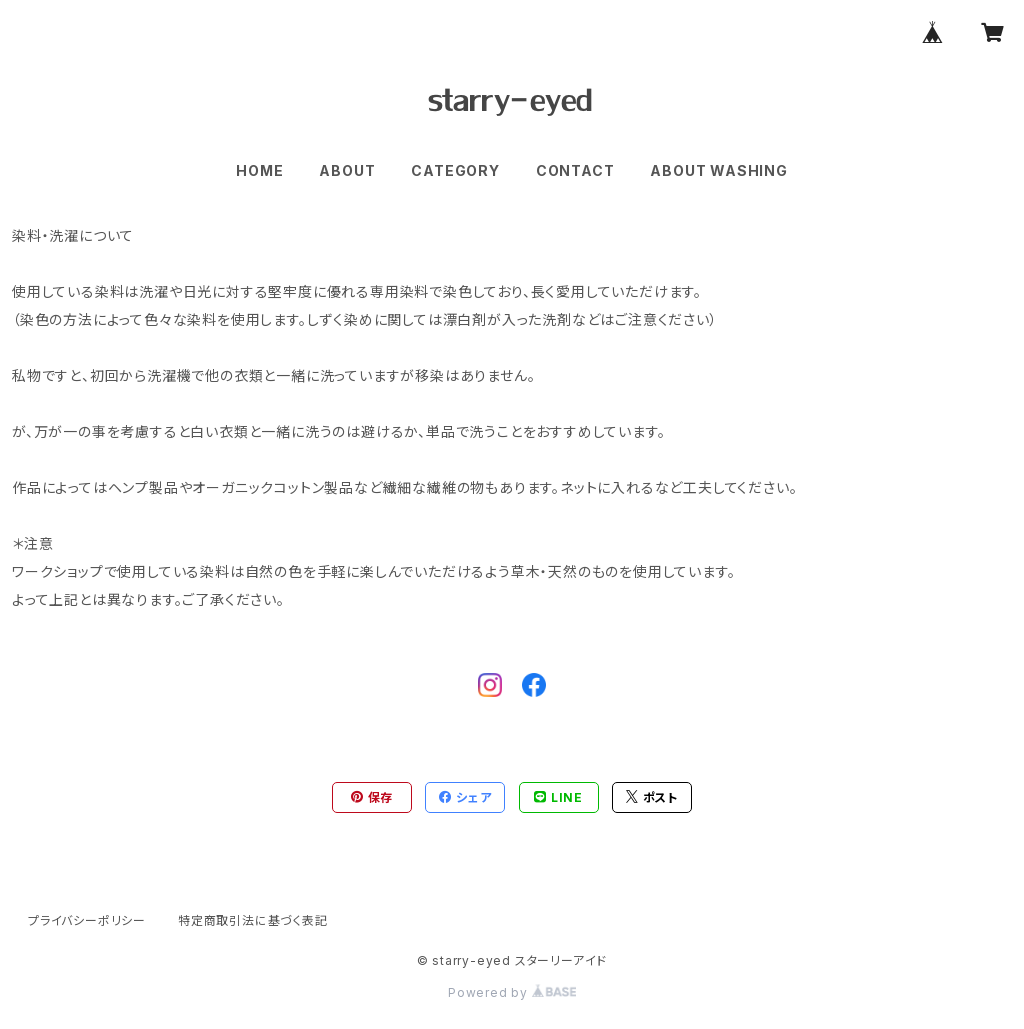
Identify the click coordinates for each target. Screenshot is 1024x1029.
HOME (259, 170)
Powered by (512, 992)
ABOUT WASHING (718, 170)
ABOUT (347, 170)
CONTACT (575, 170)
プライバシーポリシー (87, 920)
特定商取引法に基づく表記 (253, 920)
